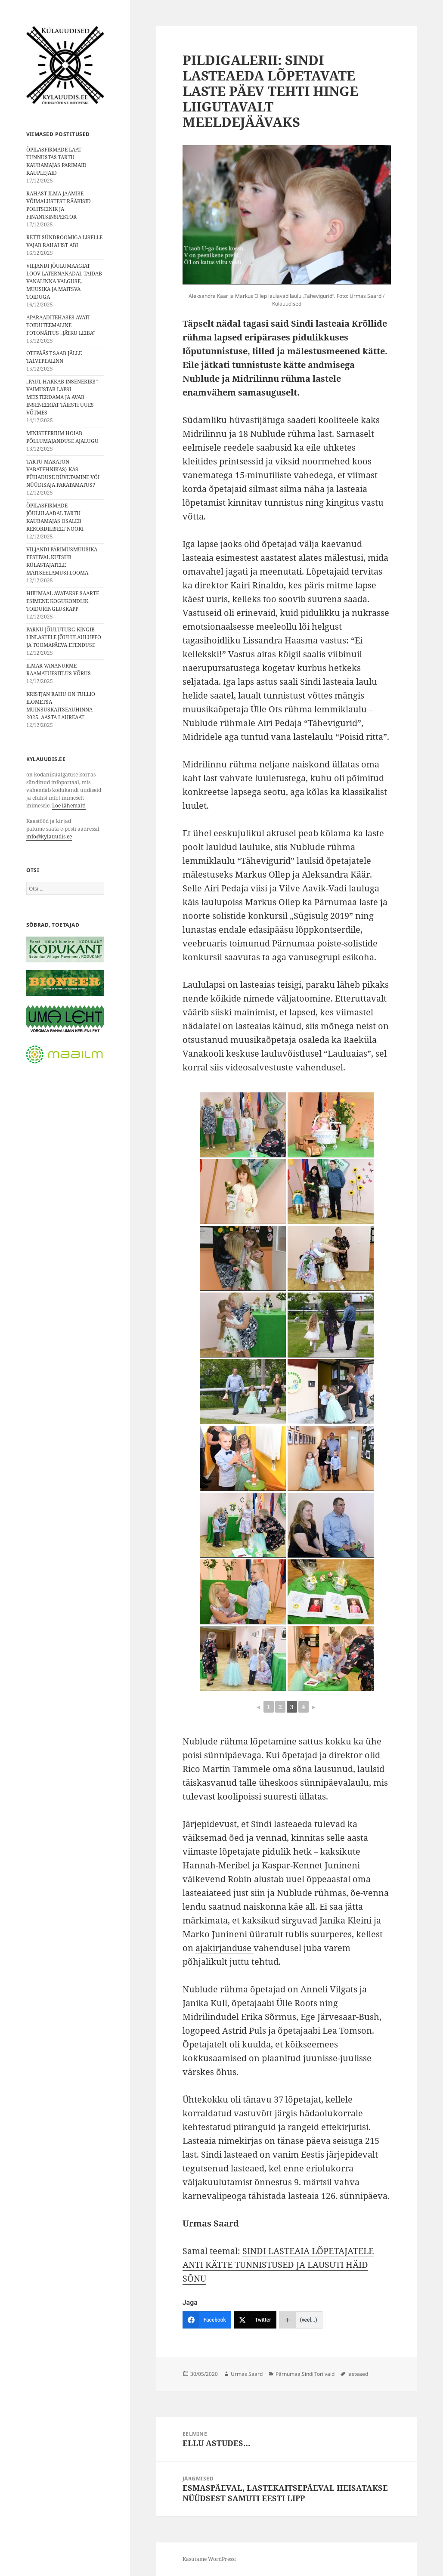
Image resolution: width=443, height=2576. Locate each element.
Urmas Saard (247, 2374)
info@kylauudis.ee (49, 836)
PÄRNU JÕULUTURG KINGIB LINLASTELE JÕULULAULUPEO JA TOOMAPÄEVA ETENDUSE (63, 637)
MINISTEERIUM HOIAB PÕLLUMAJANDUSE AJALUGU (62, 437)
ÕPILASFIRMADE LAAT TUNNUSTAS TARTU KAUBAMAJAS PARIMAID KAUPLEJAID (56, 161)
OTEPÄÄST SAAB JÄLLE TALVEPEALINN (54, 357)
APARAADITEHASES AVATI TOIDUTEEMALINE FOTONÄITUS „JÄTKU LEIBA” (60, 325)
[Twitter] (255, 2320)
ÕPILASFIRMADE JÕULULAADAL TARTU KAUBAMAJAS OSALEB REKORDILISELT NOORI (55, 517)
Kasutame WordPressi (209, 2559)
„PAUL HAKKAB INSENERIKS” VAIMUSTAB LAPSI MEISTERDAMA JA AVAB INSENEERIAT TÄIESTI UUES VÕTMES (62, 397)
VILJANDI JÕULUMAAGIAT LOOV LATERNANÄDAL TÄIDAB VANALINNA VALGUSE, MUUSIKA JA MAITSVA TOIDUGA (64, 281)
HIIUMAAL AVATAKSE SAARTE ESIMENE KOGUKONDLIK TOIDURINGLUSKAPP (62, 601)
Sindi (307, 2374)
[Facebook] (207, 2320)
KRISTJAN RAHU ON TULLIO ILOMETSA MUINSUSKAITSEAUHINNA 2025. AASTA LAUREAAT (60, 705)
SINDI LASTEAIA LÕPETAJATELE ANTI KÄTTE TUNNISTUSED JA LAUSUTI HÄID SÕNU (278, 2264)
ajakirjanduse (224, 1948)
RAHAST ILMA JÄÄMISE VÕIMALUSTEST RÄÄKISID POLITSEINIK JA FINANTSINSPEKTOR (58, 205)
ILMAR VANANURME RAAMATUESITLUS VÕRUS (58, 669)
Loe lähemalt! (69, 805)
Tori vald (324, 2374)
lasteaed (357, 2374)
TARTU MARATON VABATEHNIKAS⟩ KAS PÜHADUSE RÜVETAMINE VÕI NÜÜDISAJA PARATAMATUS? (62, 473)
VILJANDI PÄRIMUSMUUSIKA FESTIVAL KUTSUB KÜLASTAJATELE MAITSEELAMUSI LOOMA (61, 561)
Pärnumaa (288, 2374)
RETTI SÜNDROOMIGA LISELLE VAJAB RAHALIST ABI (64, 241)
